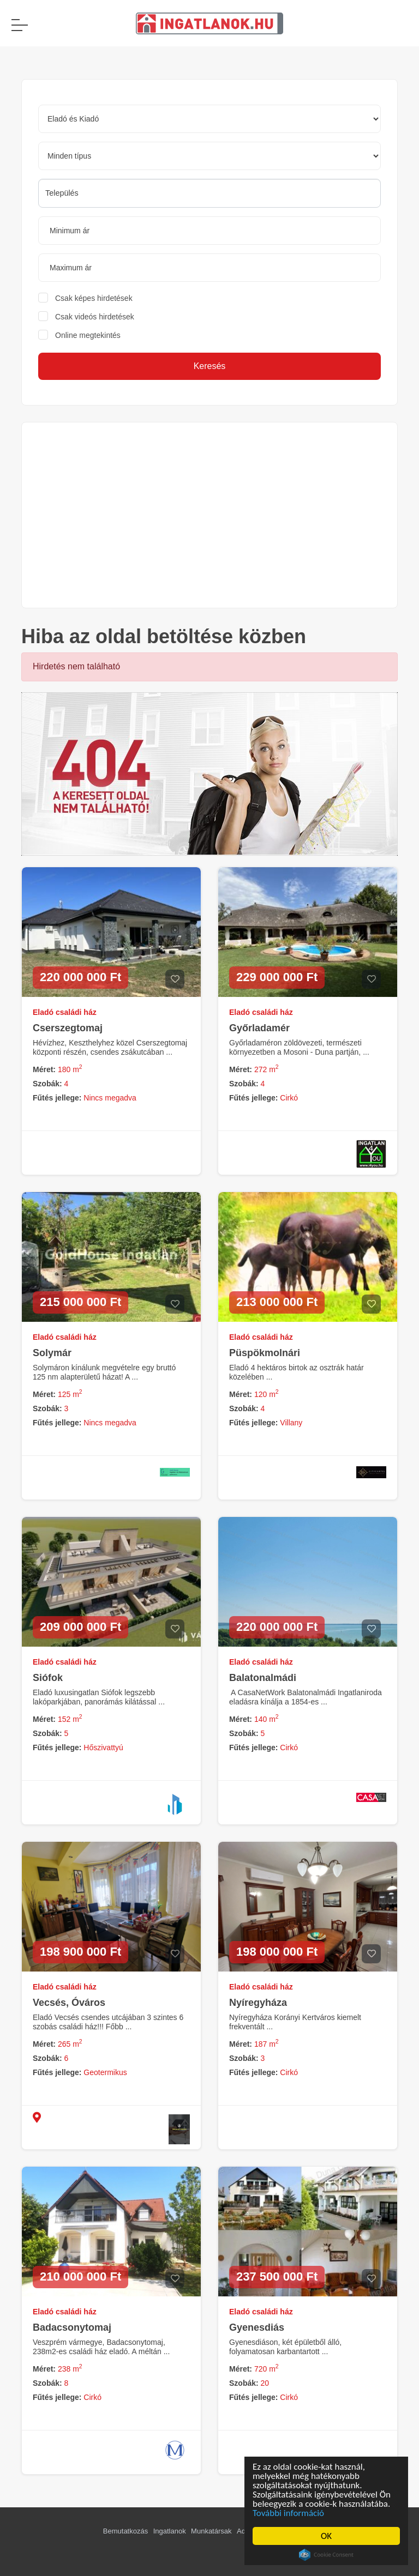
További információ (289, 2513)
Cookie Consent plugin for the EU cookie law (327, 2555)
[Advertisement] (209, 515)
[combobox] (209, 193)
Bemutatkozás (125, 2531)
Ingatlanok (169, 2531)
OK (327, 2536)
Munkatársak (211, 2531)
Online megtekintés (88, 335)
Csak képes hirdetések (94, 298)
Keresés (210, 366)
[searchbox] (209, 193)
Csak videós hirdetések (94, 316)
